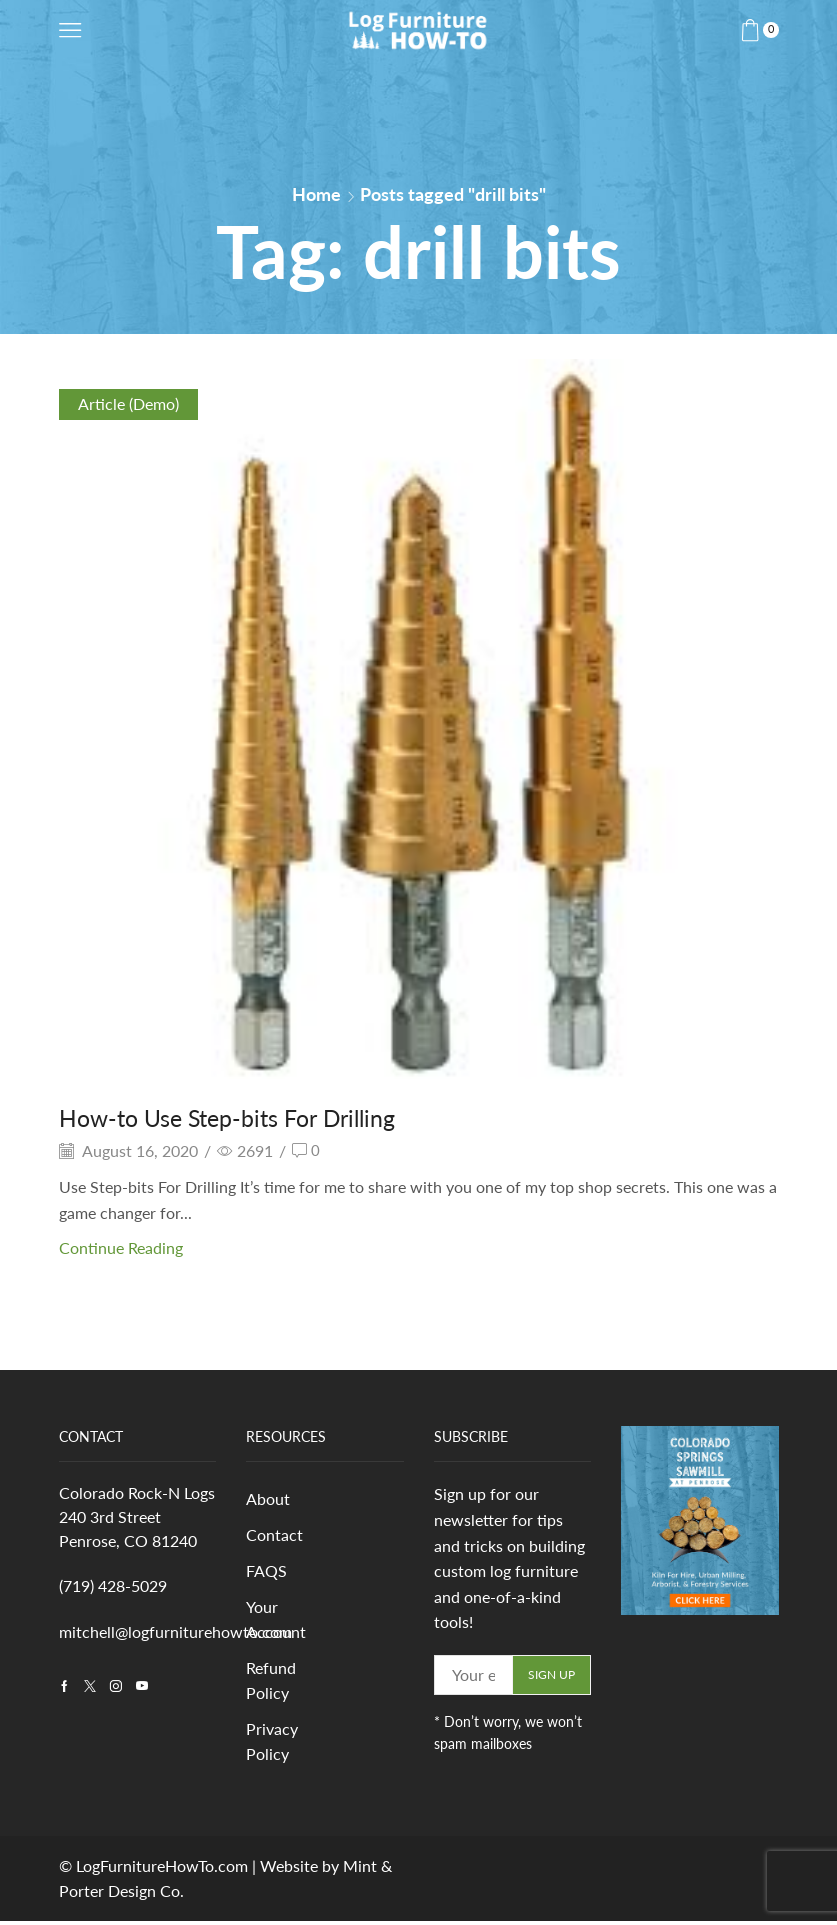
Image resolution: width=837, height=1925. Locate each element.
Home (316, 194)
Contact (274, 1535)
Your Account (276, 1621)
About (268, 1499)
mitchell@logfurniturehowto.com (175, 1631)
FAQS (266, 1572)
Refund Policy (271, 1683)
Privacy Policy (272, 1745)
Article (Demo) (128, 403)
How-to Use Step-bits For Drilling (235, 1117)
